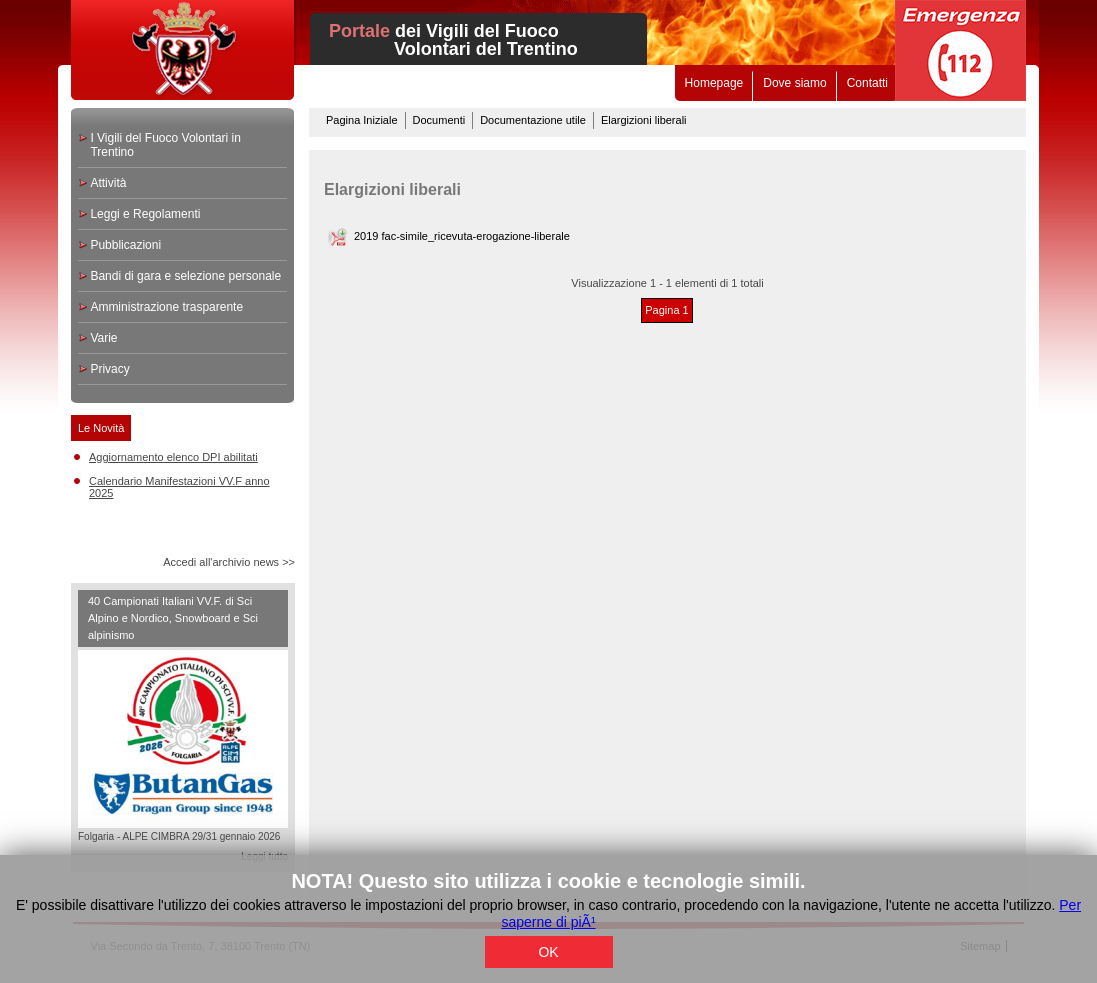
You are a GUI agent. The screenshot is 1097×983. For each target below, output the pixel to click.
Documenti (439, 120)
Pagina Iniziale (362, 120)
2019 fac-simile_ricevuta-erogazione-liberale (462, 236)
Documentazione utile (533, 120)
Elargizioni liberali (644, 120)
